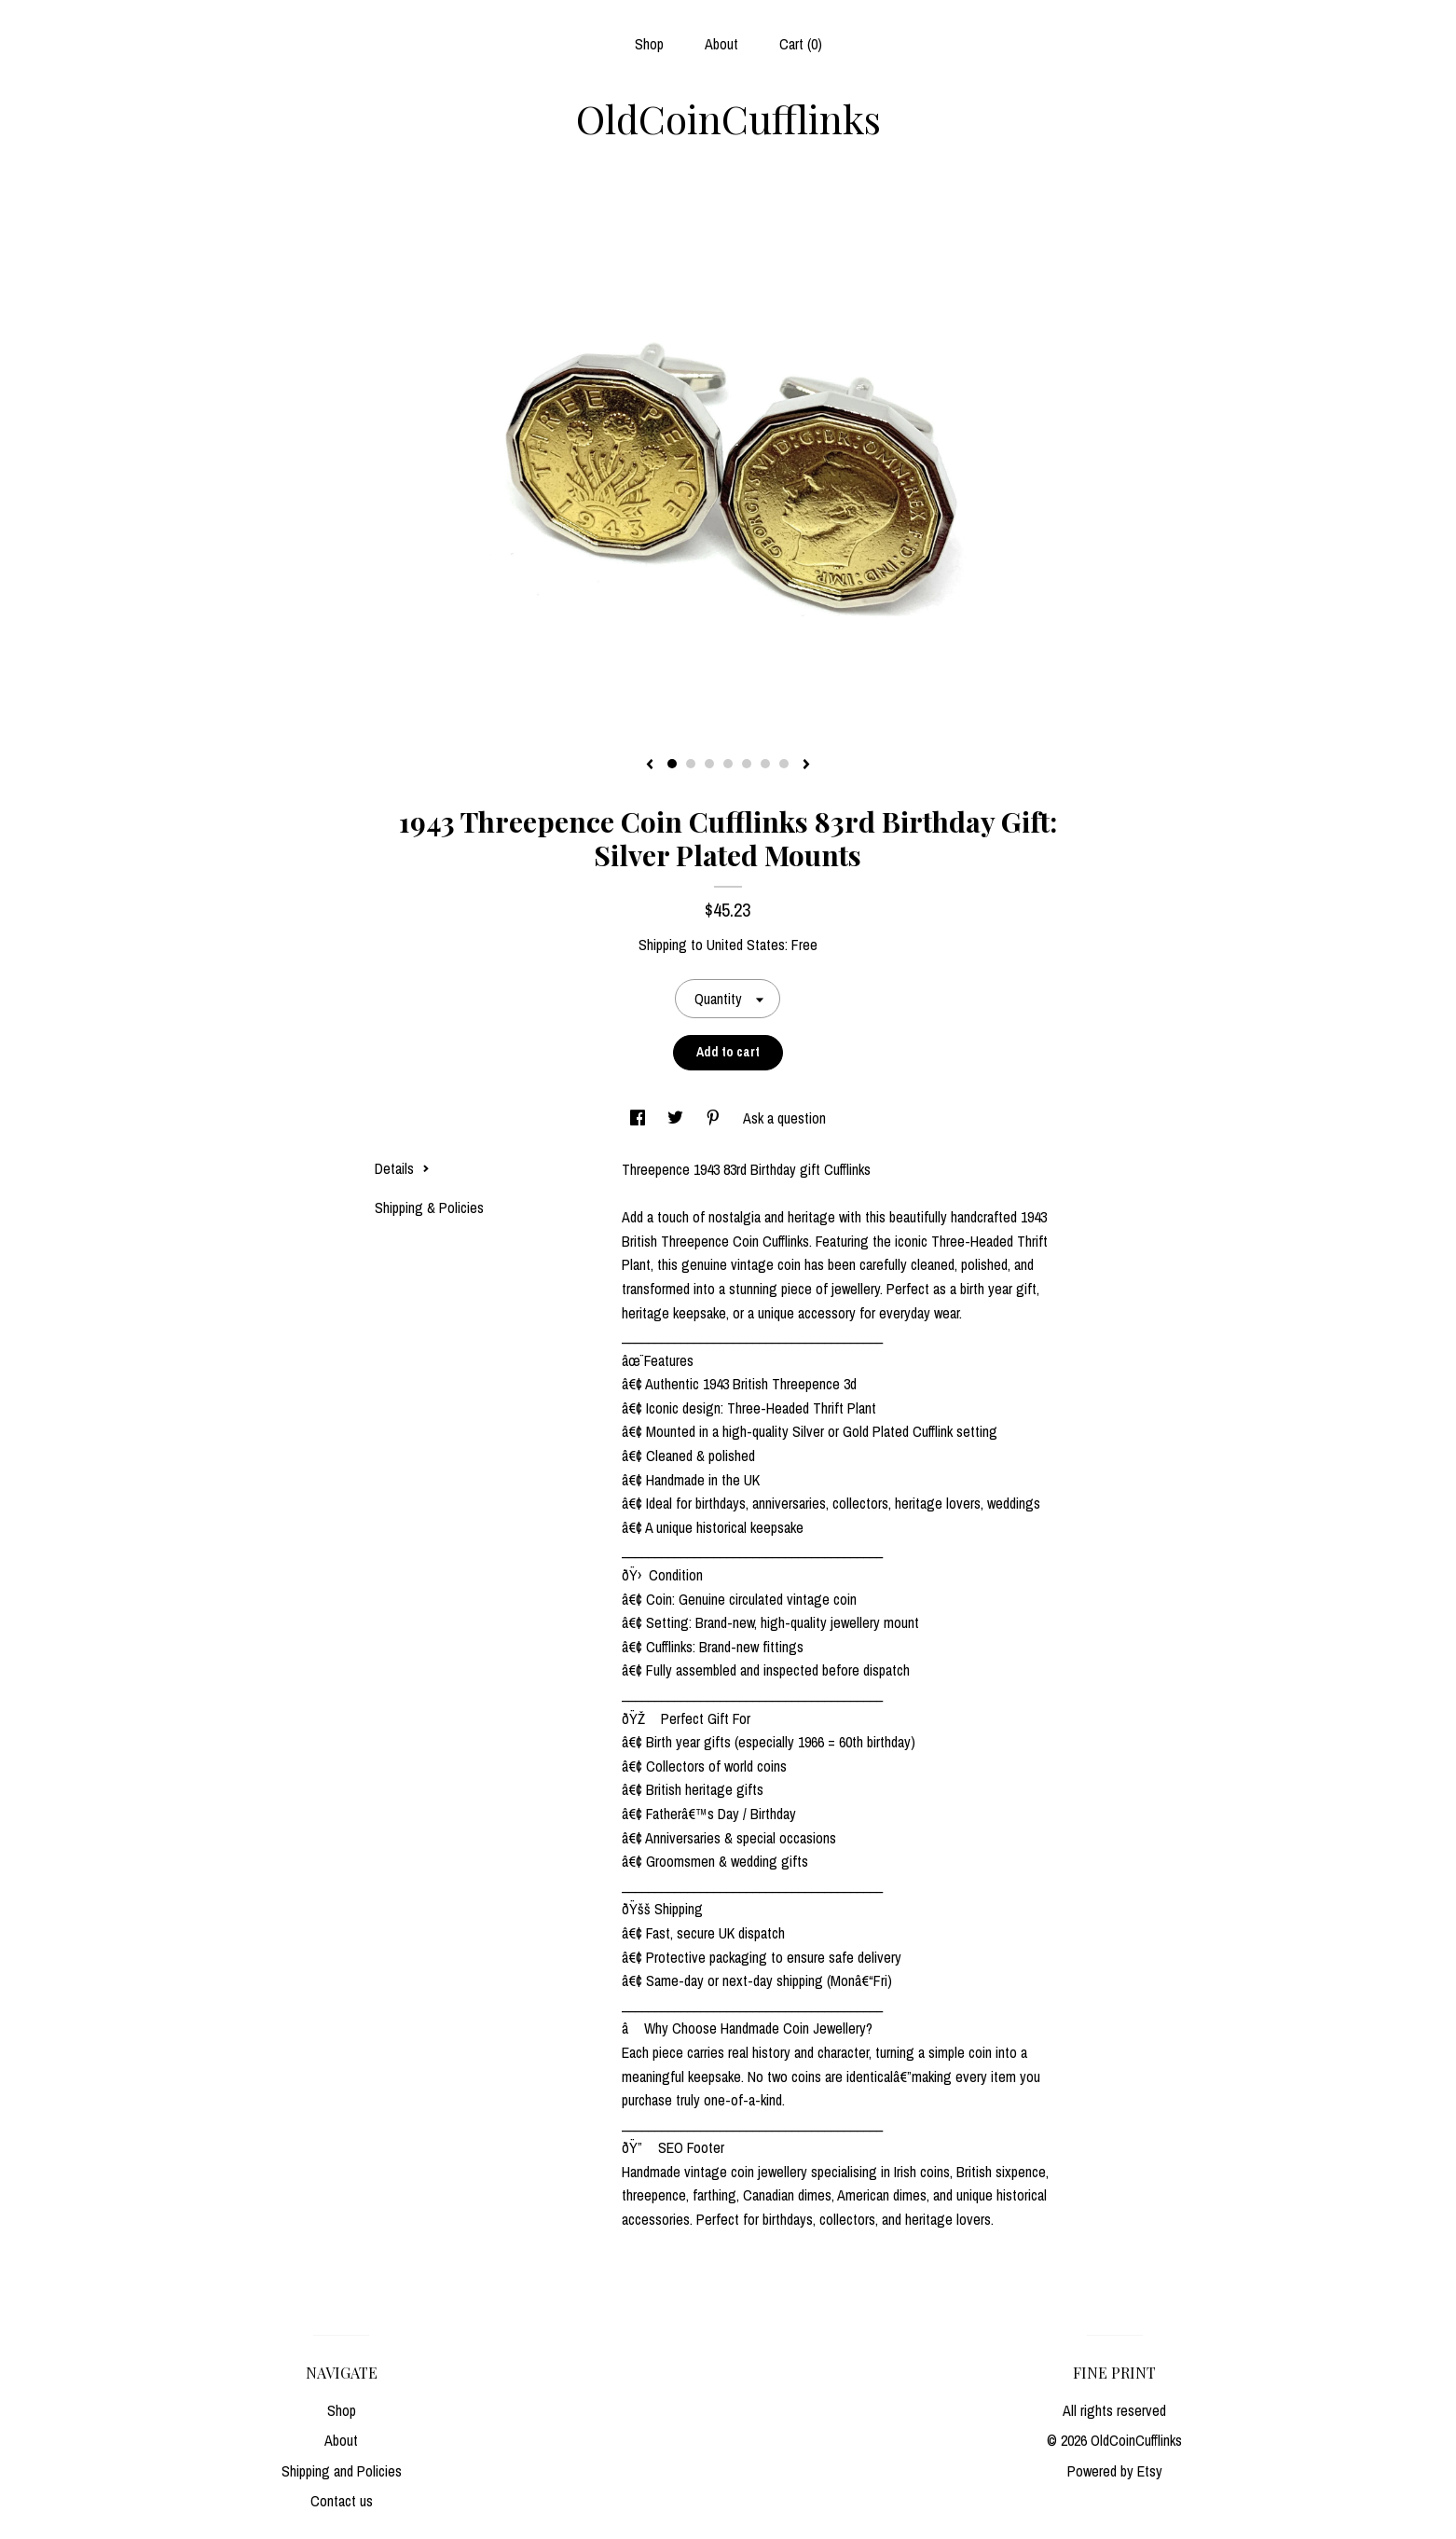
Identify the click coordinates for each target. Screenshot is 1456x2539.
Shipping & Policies (429, 1207)
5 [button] (746, 763)
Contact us (341, 2501)
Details (402, 1168)
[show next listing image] (806, 765)
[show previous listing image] (649, 765)
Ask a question (784, 1118)
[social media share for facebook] (639, 1118)
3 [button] (709, 763)
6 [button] (765, 763)
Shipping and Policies (342, 2471)
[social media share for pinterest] (715, 1118)
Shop (649, 44)
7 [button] (784, 763)
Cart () (800, 44)
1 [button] (672, 763)
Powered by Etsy (1114, 2471)
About (721, 44)
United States (746, 944)
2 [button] (690, 763)
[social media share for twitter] (677, 1118)
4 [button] (728, 763)
